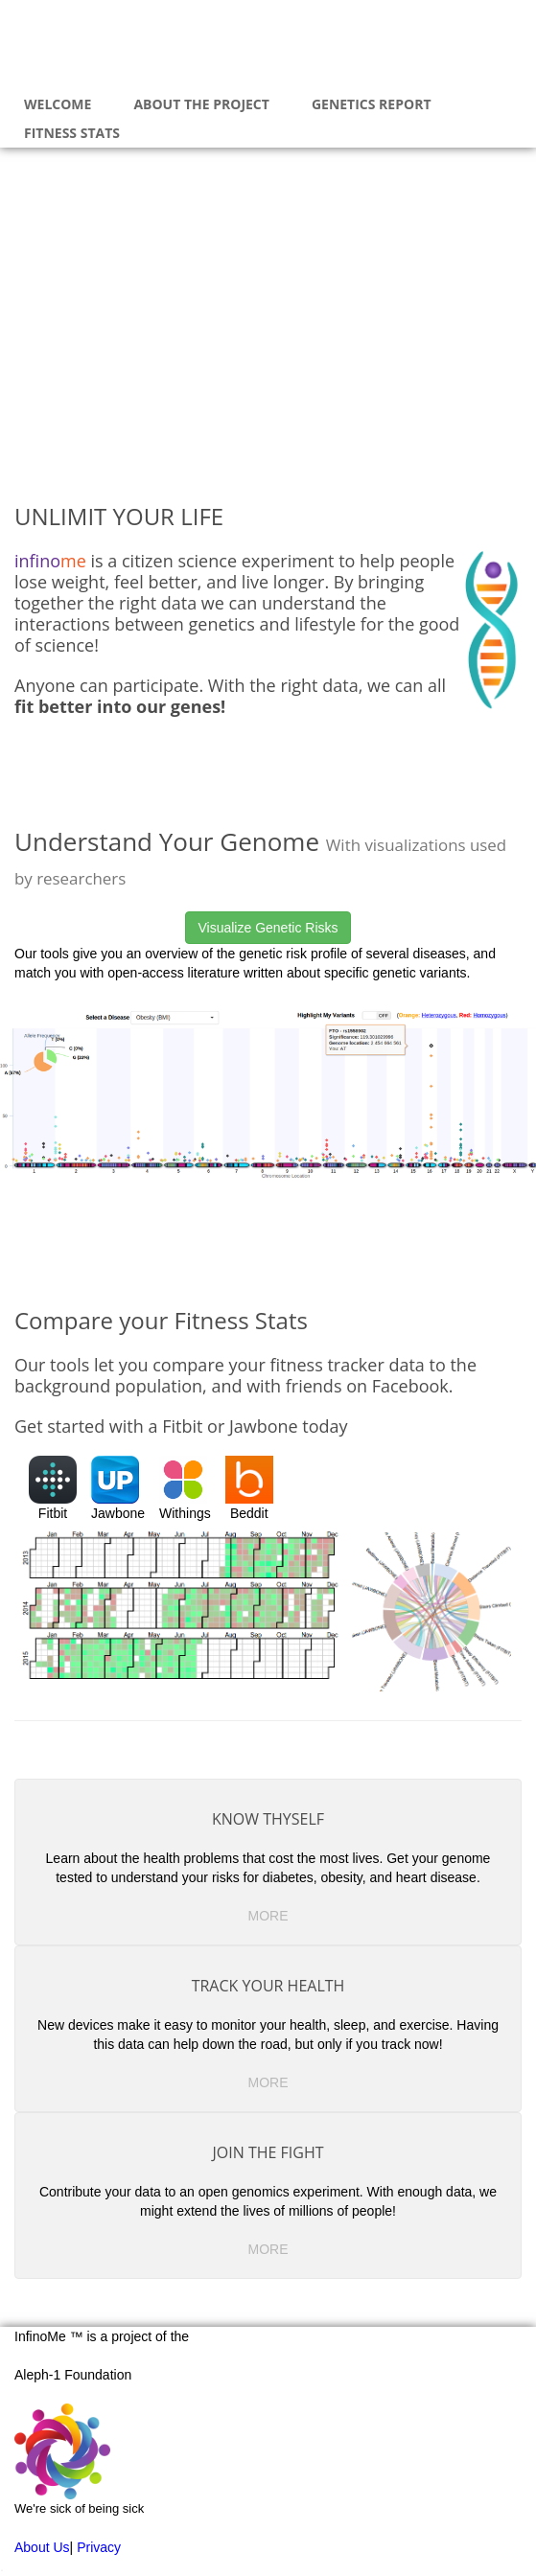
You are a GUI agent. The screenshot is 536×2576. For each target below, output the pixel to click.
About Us (42, 2547)
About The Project (201, 104)
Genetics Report (371, 104)
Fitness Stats (72, 133)
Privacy (99, 2547)
